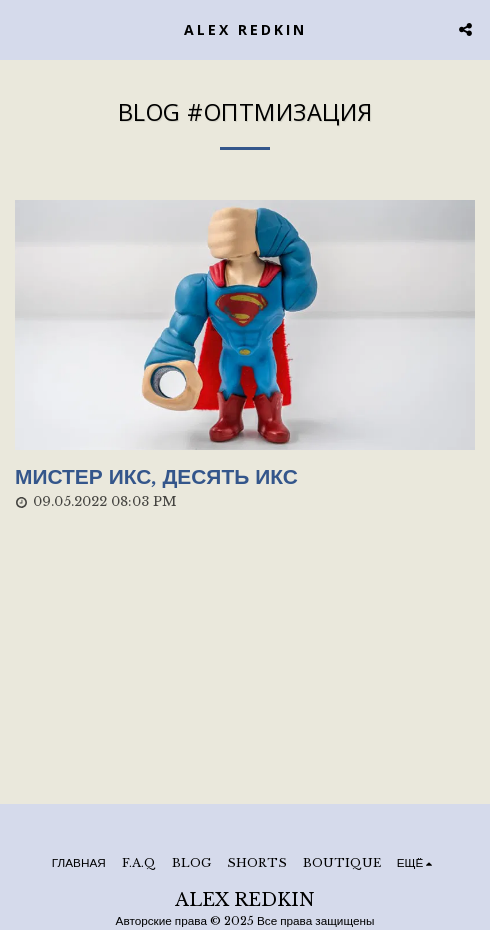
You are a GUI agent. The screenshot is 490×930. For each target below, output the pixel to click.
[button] (22, 29)
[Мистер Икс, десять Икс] (245, 477)
